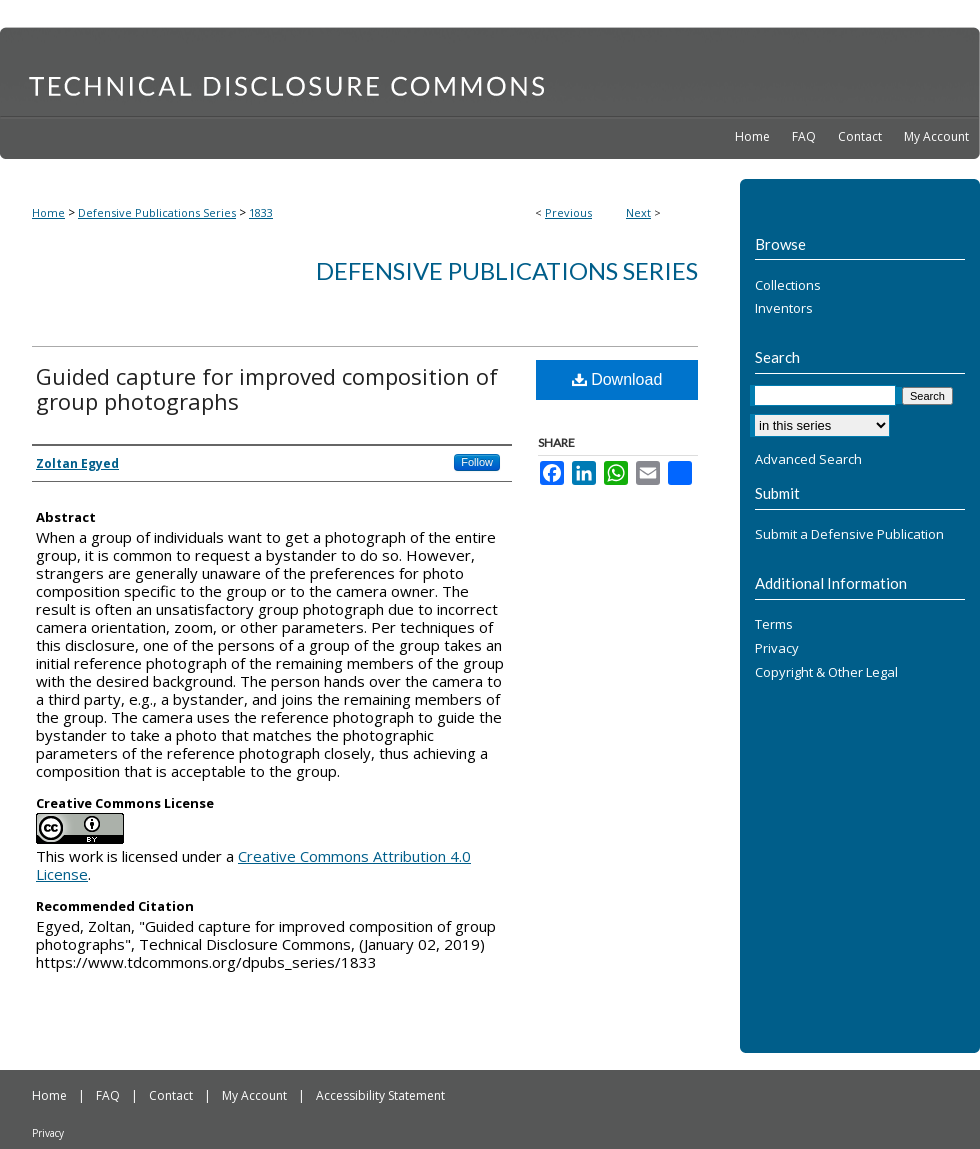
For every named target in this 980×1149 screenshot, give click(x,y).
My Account (256, 1095)
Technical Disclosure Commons (490, 71)
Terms (774, 625)
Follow (477, 462)
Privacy (777, 649)
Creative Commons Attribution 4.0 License (253, 865)
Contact (172, 1095)
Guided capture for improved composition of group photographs (267, 388)
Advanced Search (808, 459)
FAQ (109, 1095)
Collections (788, 286)
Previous (568, 212)
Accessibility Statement (380, 1095)
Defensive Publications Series (157, 212)
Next (638, 212)
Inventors (784, 309)
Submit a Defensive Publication (849, 535)
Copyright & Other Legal (826, 673)
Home (48, 212)
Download (617, 379)
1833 (261, 212)
